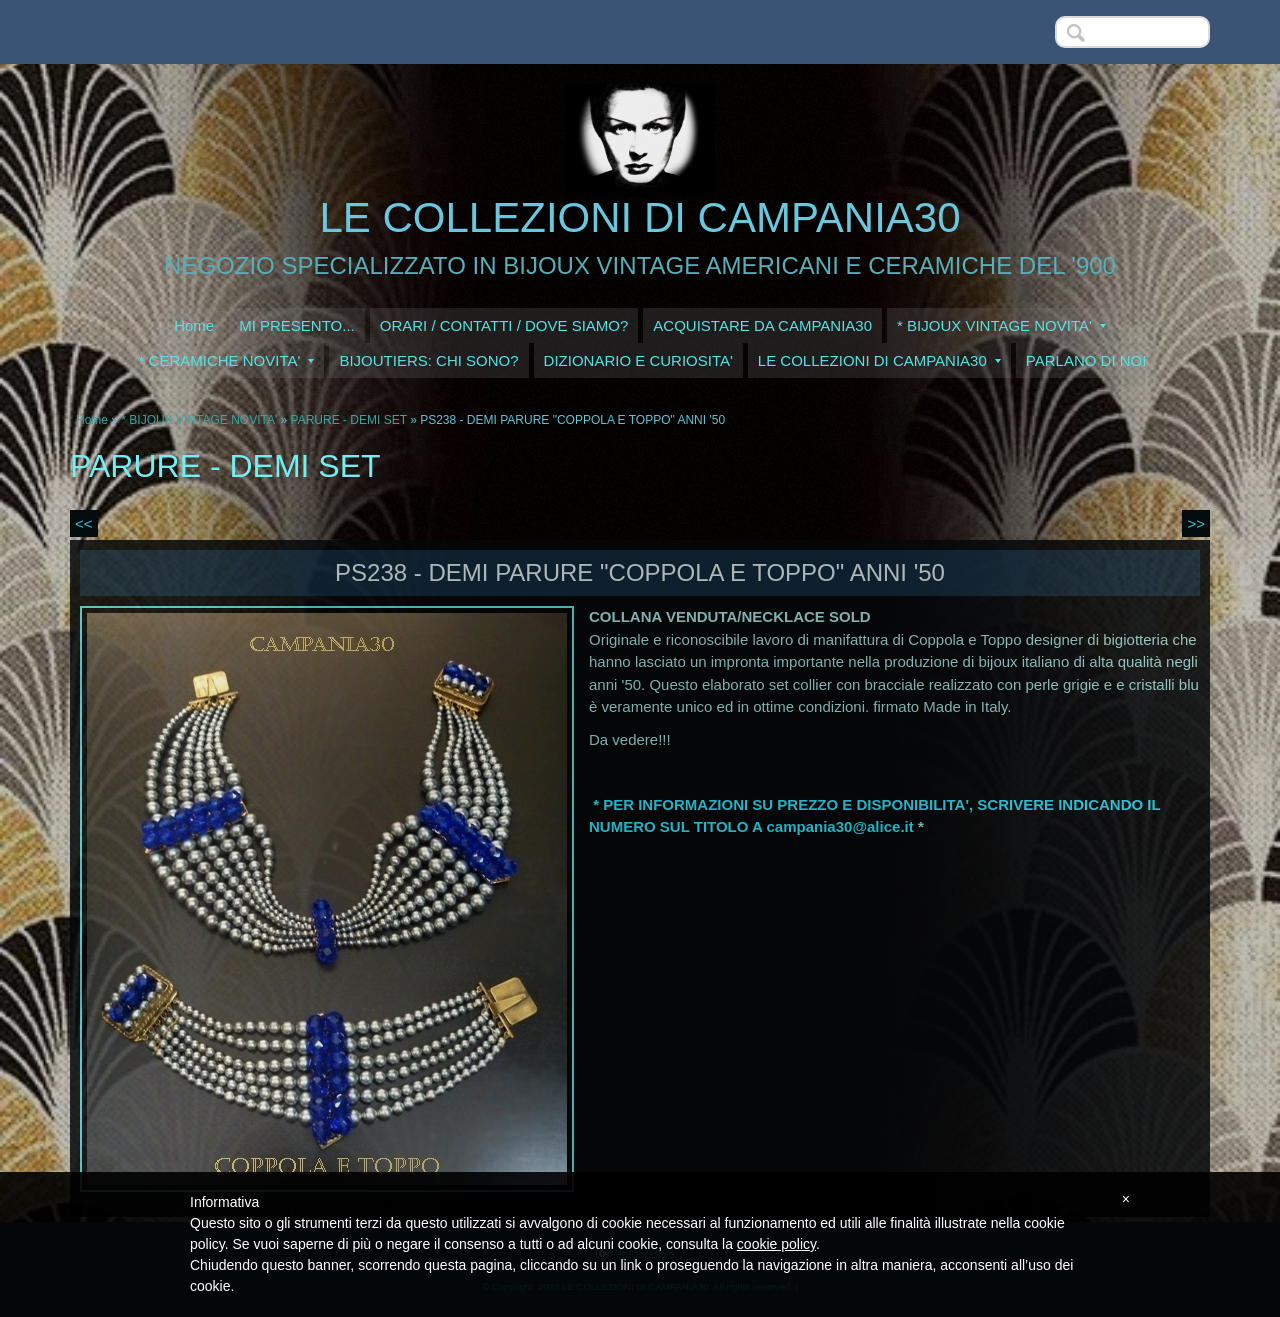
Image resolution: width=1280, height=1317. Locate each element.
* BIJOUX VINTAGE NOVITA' (1001, 325)
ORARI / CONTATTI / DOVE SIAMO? (504, 325)
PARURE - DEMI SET (349, 420)
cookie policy (776, 1244)
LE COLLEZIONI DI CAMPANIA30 (639, 217)
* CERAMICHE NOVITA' (227, 360)
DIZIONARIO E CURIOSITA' (638, 360)
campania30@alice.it (840, 826)
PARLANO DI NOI (1086, 360)
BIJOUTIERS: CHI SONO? (428, 360)
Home (194, 325)
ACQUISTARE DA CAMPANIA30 (762, 325)
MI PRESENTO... (297, 325)
